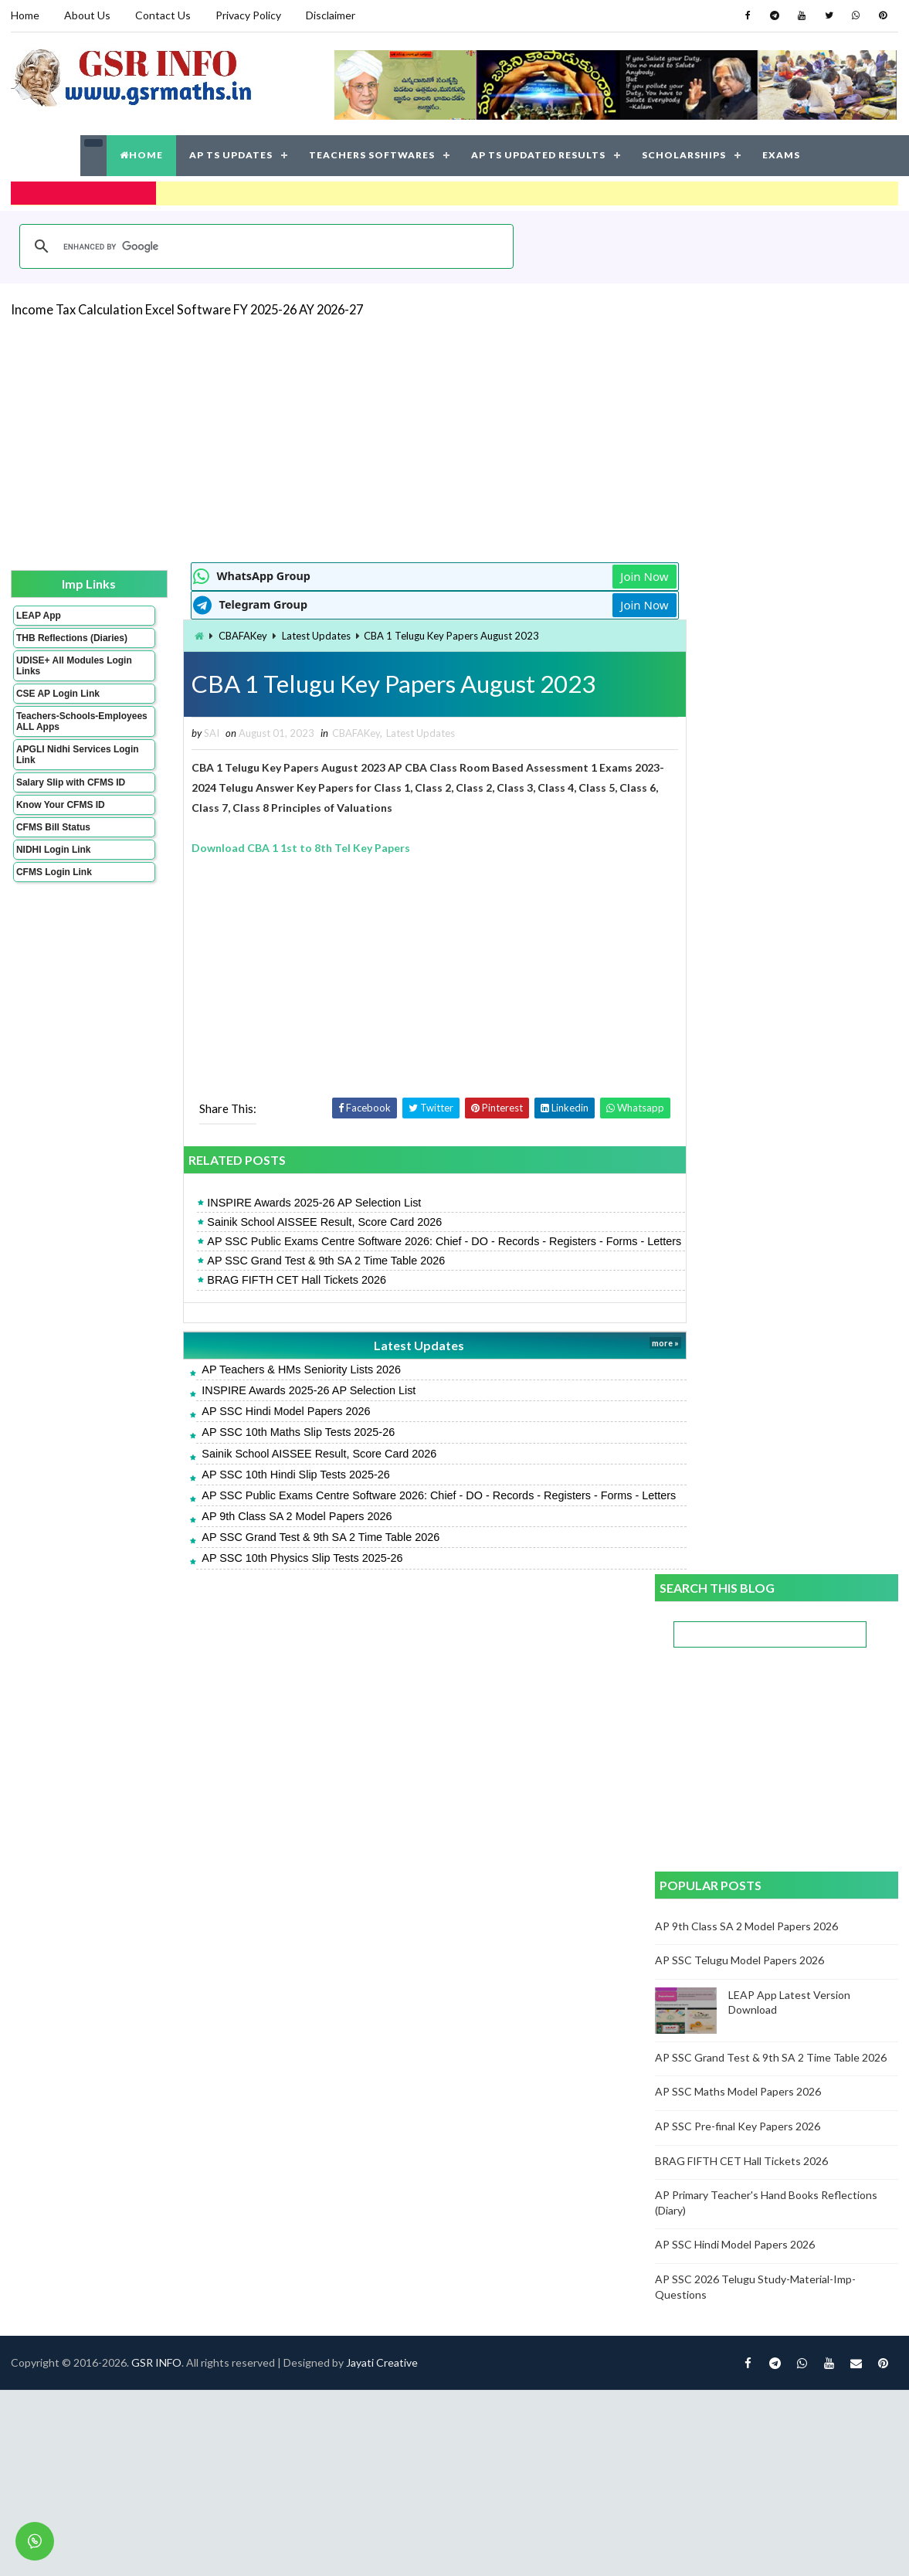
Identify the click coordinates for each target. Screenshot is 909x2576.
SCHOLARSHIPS (684, 154)
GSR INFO (156, 1661)
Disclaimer (330, 15)
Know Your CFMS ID (60, 814)
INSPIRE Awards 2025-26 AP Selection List (285, 1202)
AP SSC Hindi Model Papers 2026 (256, 1426)
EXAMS (781, 154)
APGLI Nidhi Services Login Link (63, 764)
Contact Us (163, 15)
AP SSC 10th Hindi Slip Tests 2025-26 (266, 1489)
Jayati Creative (382, 1661)
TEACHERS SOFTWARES (372, 154)
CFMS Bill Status (53, 836)
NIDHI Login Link (53, 859)
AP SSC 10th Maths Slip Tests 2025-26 (268, 1447)
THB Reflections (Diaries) (52, 642)
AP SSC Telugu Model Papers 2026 (740, 946)
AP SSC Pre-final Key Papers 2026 (738, 1112)
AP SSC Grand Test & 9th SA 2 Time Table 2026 (296, 1275)
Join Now (600, 574)
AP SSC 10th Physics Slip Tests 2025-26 (272, 1588)
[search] (264, 245)
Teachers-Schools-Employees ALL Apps (63, 731)
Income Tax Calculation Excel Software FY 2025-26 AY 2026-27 (187, 307)
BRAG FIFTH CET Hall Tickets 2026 (267, 1294)
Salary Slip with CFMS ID (70, 791)
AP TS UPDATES (231, 154)
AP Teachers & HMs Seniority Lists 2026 (271, 1384)
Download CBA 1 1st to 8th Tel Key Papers (271, 847)
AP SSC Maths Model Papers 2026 (739, 1078)
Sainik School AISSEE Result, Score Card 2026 (295, 1221)
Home (25, 15)
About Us (87, 15)
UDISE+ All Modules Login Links (60, 675)
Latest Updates (287, 634)
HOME (141, 154)
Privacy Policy (248, 15)
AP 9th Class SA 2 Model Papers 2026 (267, 1546)
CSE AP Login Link (58, 702)
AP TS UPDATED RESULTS (538, 154)
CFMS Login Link (54, 881)
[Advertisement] (390, 437)
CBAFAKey (213, 634)
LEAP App (38, 614)
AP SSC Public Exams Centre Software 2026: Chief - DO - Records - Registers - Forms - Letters (395, 1248)
